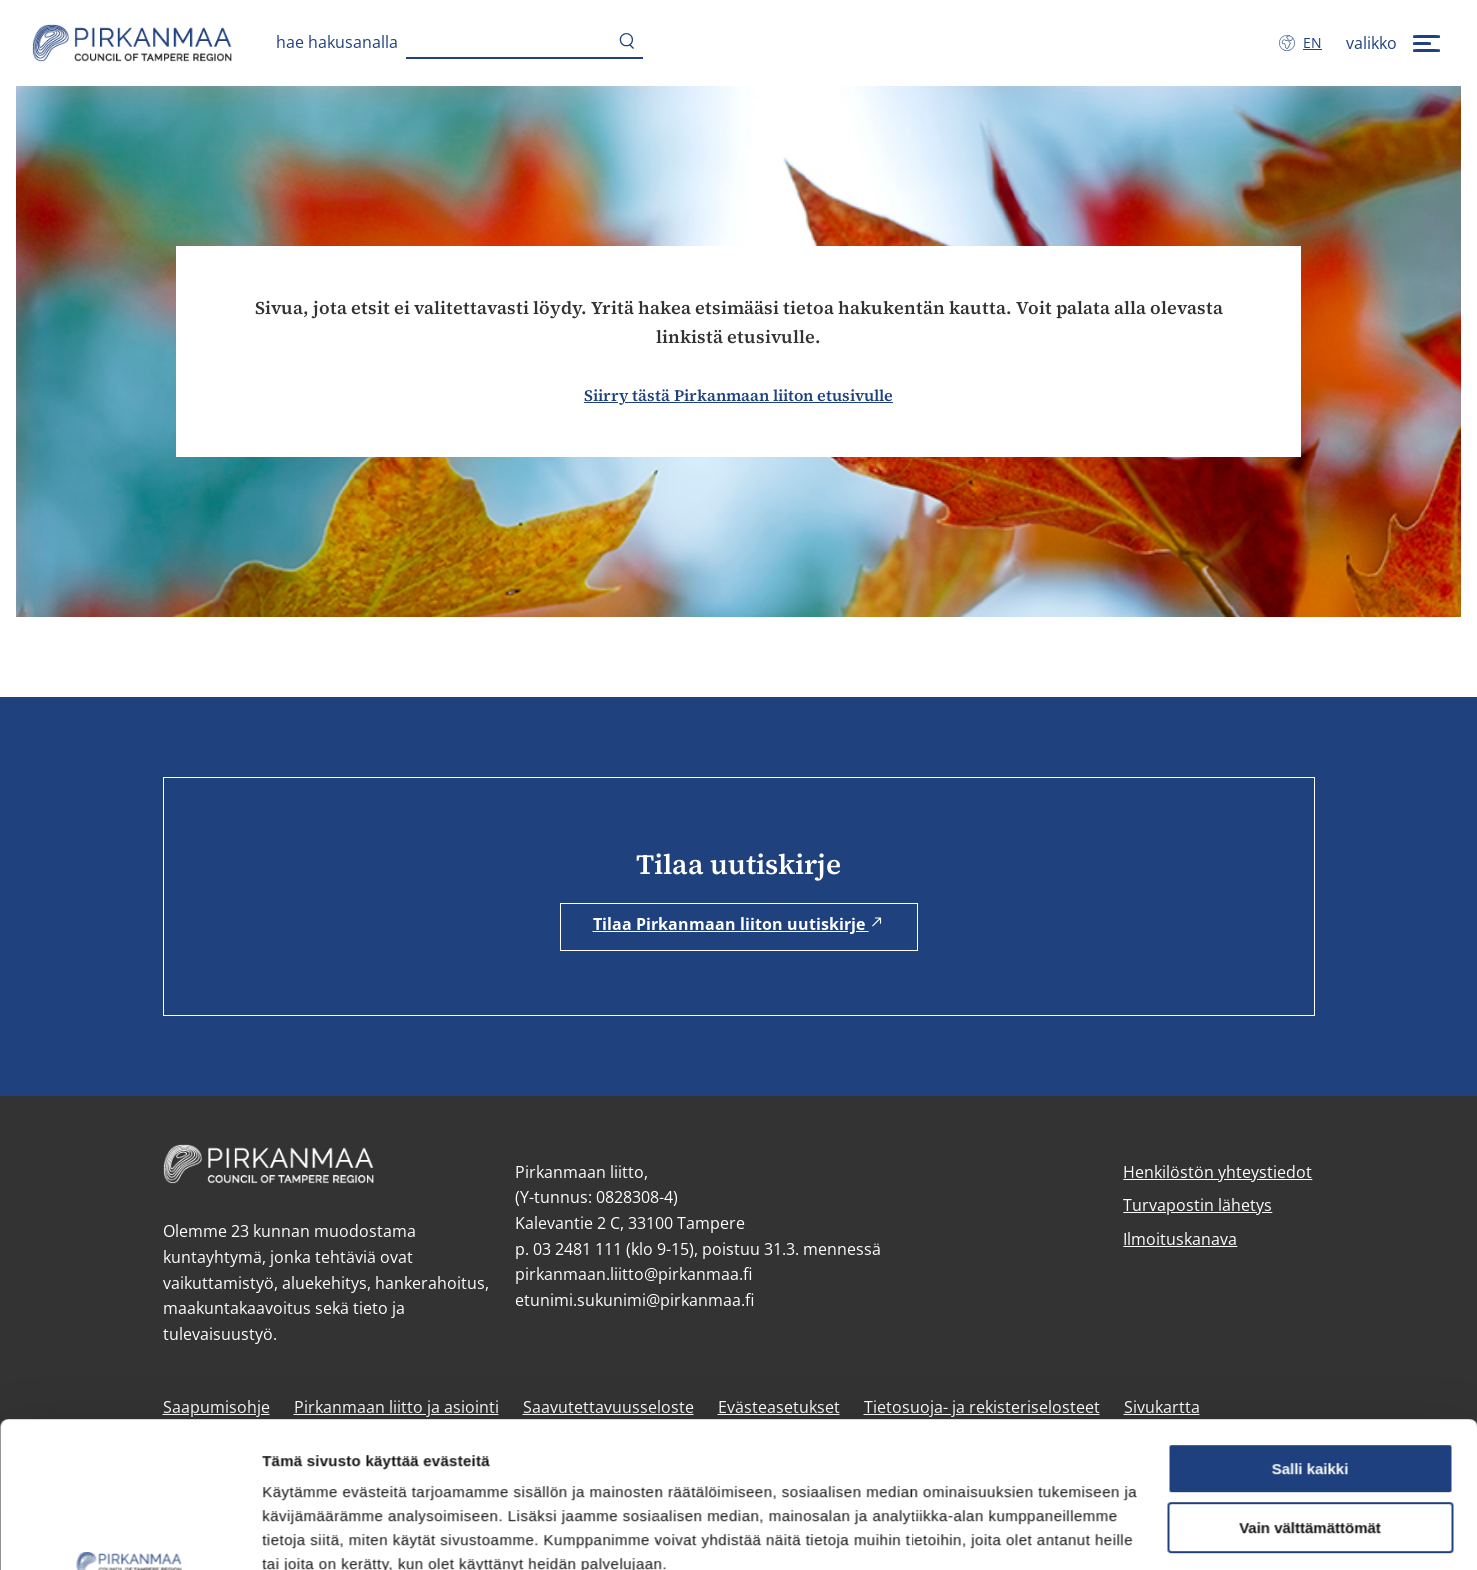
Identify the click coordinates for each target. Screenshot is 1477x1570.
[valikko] (1395, 43)
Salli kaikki (1310, 1332)
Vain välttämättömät (1310, 1391)
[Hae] (627, 43)
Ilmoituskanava (1180, 1239)
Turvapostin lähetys (1197, 1205)
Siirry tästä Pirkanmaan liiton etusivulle (738, 395)
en (1316, 42)
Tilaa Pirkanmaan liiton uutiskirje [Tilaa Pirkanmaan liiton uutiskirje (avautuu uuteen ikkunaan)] (739, 924)
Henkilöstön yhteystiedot (1217, 1172)
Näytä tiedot (305, 1530)
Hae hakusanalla (337, 42)
